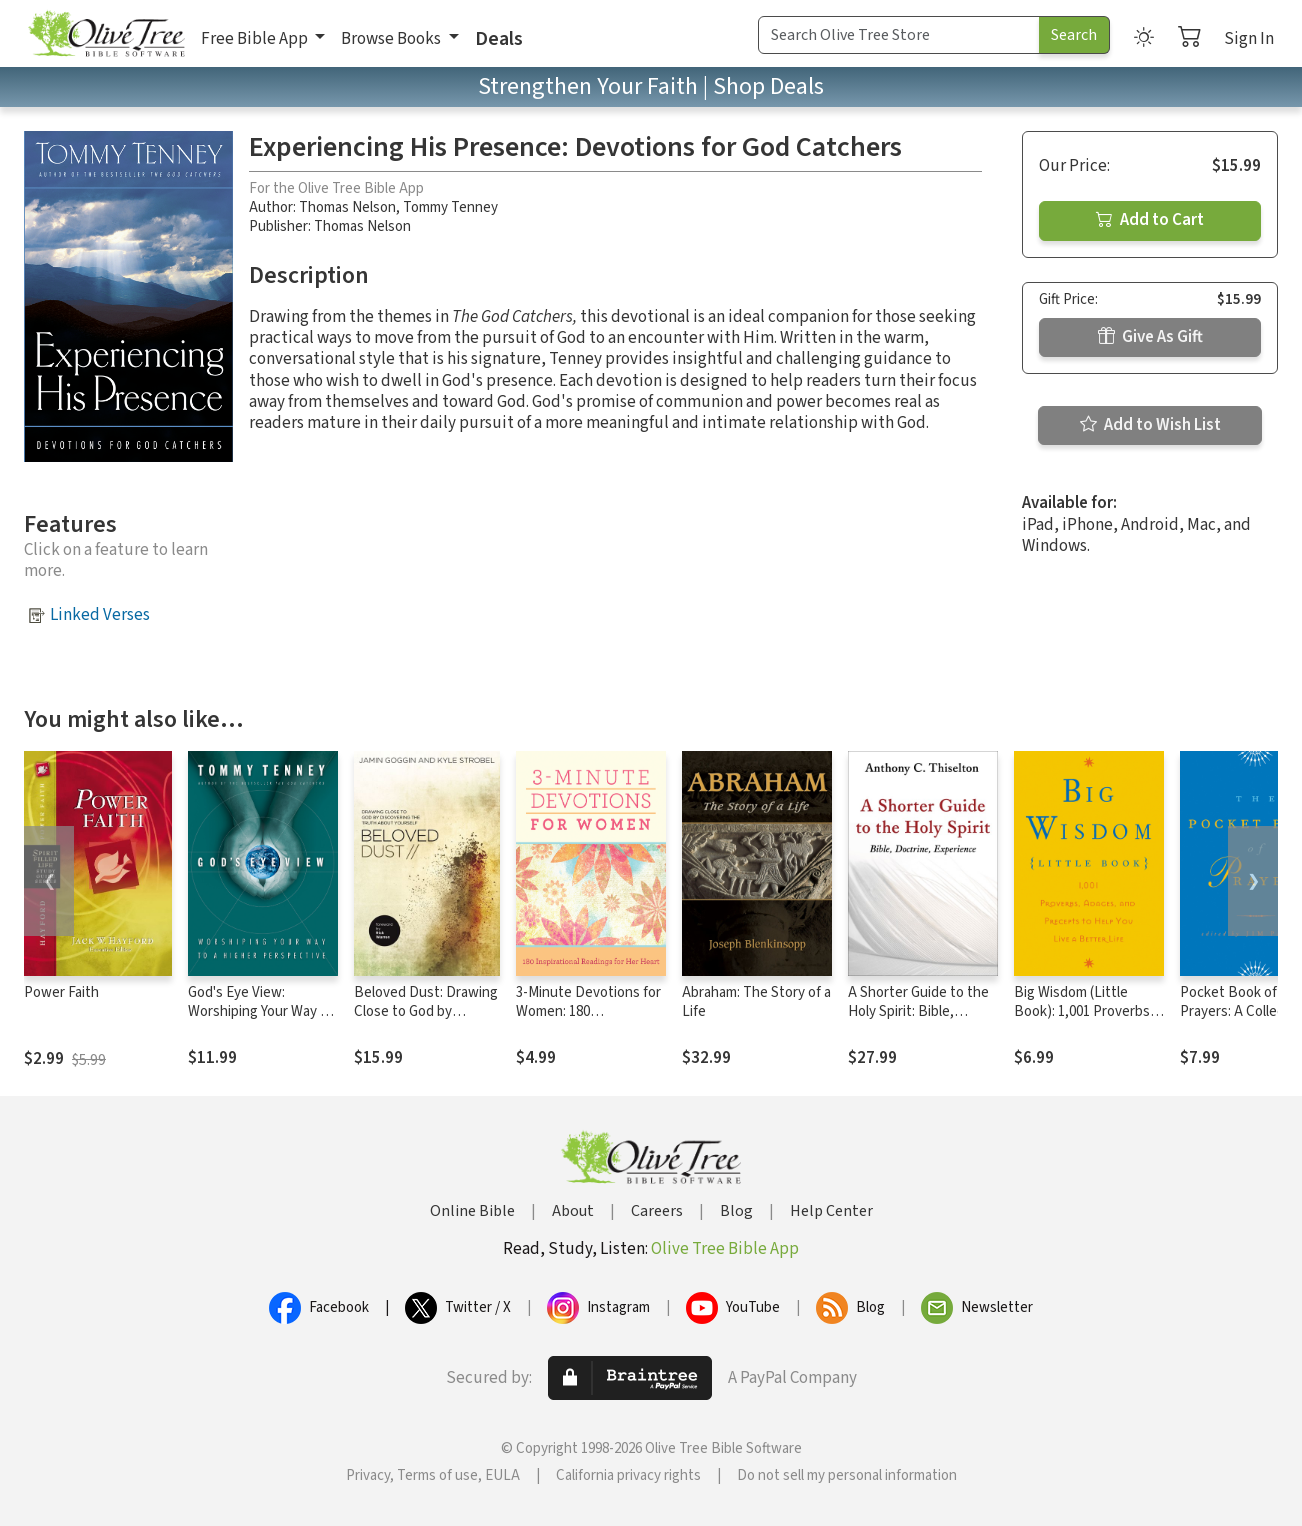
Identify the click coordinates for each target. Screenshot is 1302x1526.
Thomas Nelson (347, 207)
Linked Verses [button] (100, 615)
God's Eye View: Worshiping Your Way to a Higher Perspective (261, 1011)
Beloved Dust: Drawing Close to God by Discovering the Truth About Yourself (426, 1021)
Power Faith (61, 992)
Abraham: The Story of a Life (756, 1002)
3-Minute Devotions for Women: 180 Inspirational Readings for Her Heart (588, 1021)
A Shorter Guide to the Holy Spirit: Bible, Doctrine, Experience (918, 1011)
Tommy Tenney (450, 207)
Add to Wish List (1150, 425)
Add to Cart (1150, 220)
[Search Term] (899, 35)
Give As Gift (1150, 337)
